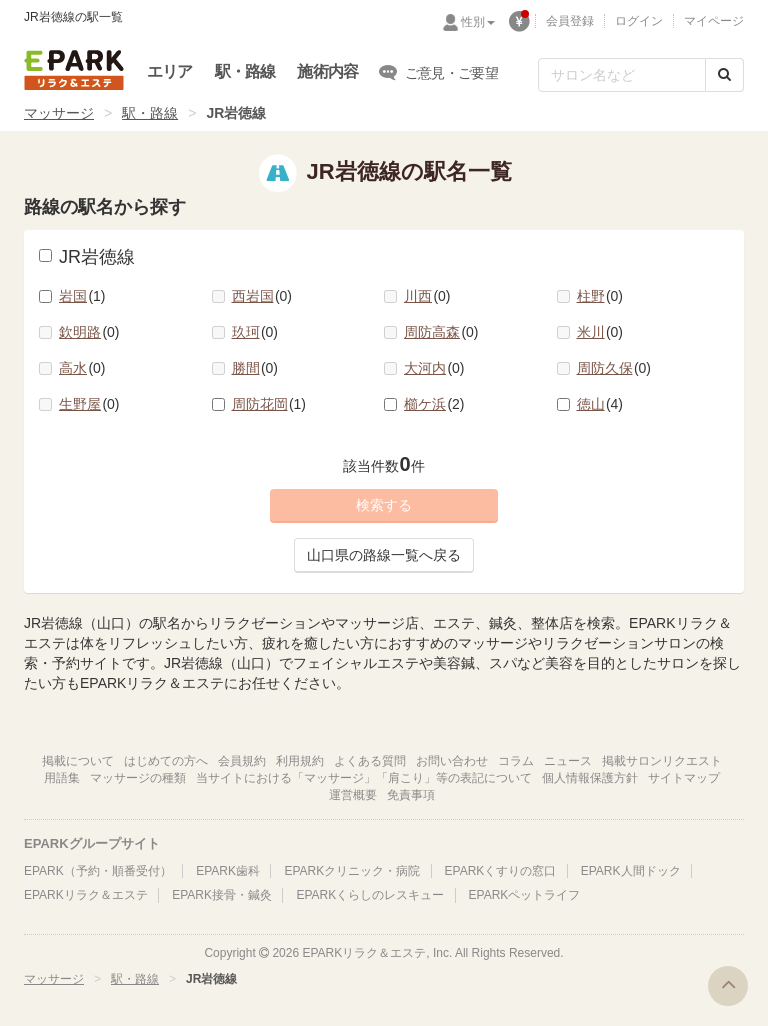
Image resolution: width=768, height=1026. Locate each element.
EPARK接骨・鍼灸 (222, 895)
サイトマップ (684, 778)
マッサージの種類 (138, 778)
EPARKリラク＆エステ (74, 70)
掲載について (78, 761)
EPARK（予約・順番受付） (98, 871)
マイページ (714, 21)
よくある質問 (370, 761)
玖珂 (255, 332)
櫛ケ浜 (434, 404)
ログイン (639, 21)
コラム (516, 761)
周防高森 (441, 332)
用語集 (62, 778)
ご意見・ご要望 (439, 72)
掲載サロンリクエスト (662, 761)
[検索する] (724, 75)
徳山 (600, 404)
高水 (82, 368)
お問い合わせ (452, 761)
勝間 (255, 368)
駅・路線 (245, 71)
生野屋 (89, 404)
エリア (170, 71)
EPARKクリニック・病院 (352, 871)
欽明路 (89, 332)
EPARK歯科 (228, 871)
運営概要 (353, 795)
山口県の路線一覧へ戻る (384, 555)
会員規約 (242, 761)
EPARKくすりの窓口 (501, 871)
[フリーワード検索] (622, 75)
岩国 (82, 296)
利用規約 (300, 761)
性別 (478, 22)
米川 (600, 332)
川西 (427, 296)
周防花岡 (269, 404)
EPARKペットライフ (525, 895)
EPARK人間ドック (631, 871)
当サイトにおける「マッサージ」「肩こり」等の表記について (364, 778)
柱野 (600, 296)
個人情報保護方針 (590, 778)
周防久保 (614, 368)
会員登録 (570, 21)
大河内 (434, 368)
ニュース (568, 761)
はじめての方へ (166, 761)
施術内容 (327, 71)
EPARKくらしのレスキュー (370, 895)
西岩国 (262, 296)
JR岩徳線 (87, 257)
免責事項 (411, 795)
